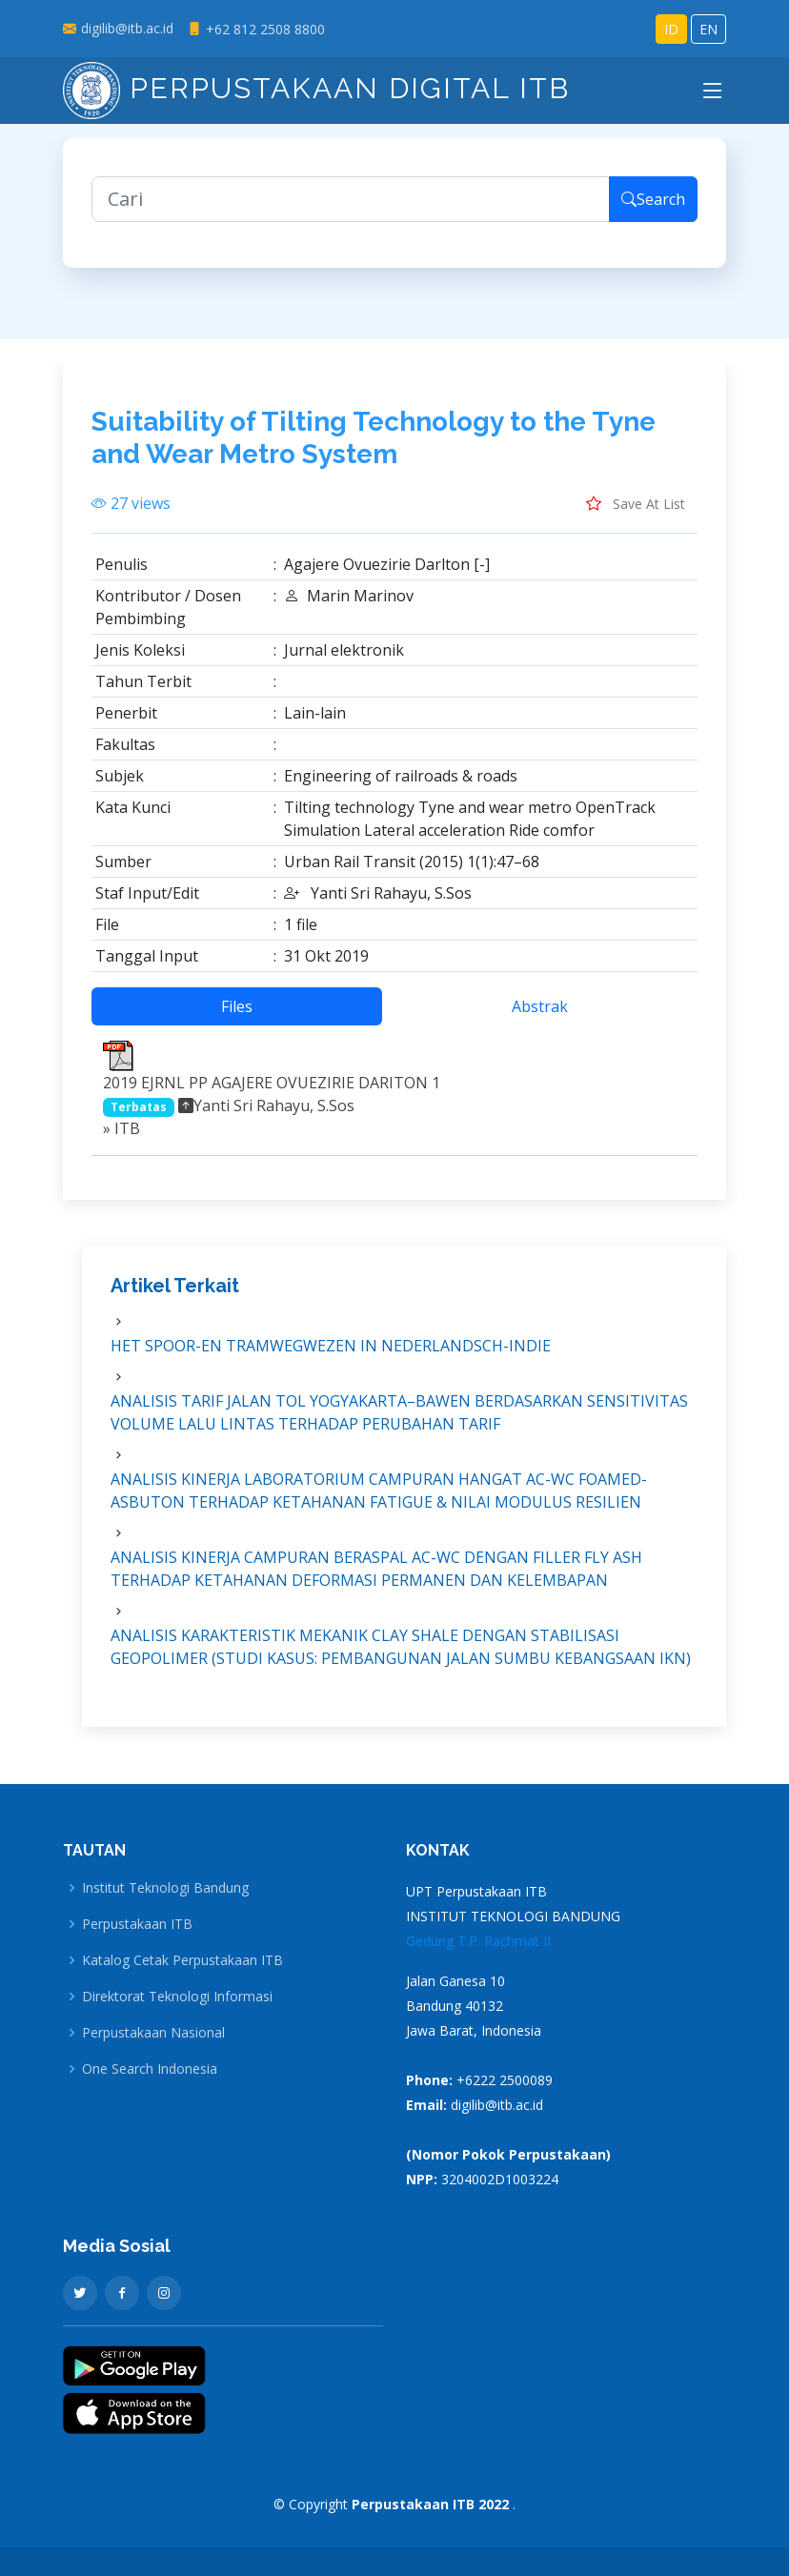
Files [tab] (237, 1020)
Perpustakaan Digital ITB (316, 88)
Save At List (635, 517)
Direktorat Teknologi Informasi (177, 1996)
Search (653, 213)
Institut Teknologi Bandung (165, 1888)
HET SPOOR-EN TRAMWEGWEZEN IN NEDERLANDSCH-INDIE (331, 1359)
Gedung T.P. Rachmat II (478, 1941)
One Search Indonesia (149, 2069)
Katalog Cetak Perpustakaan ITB (182, 1960)
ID (671, 29)
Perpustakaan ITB (137, 1924)
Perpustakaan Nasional (153, 2032)
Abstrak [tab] (540, 1020)
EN (708, 29)
